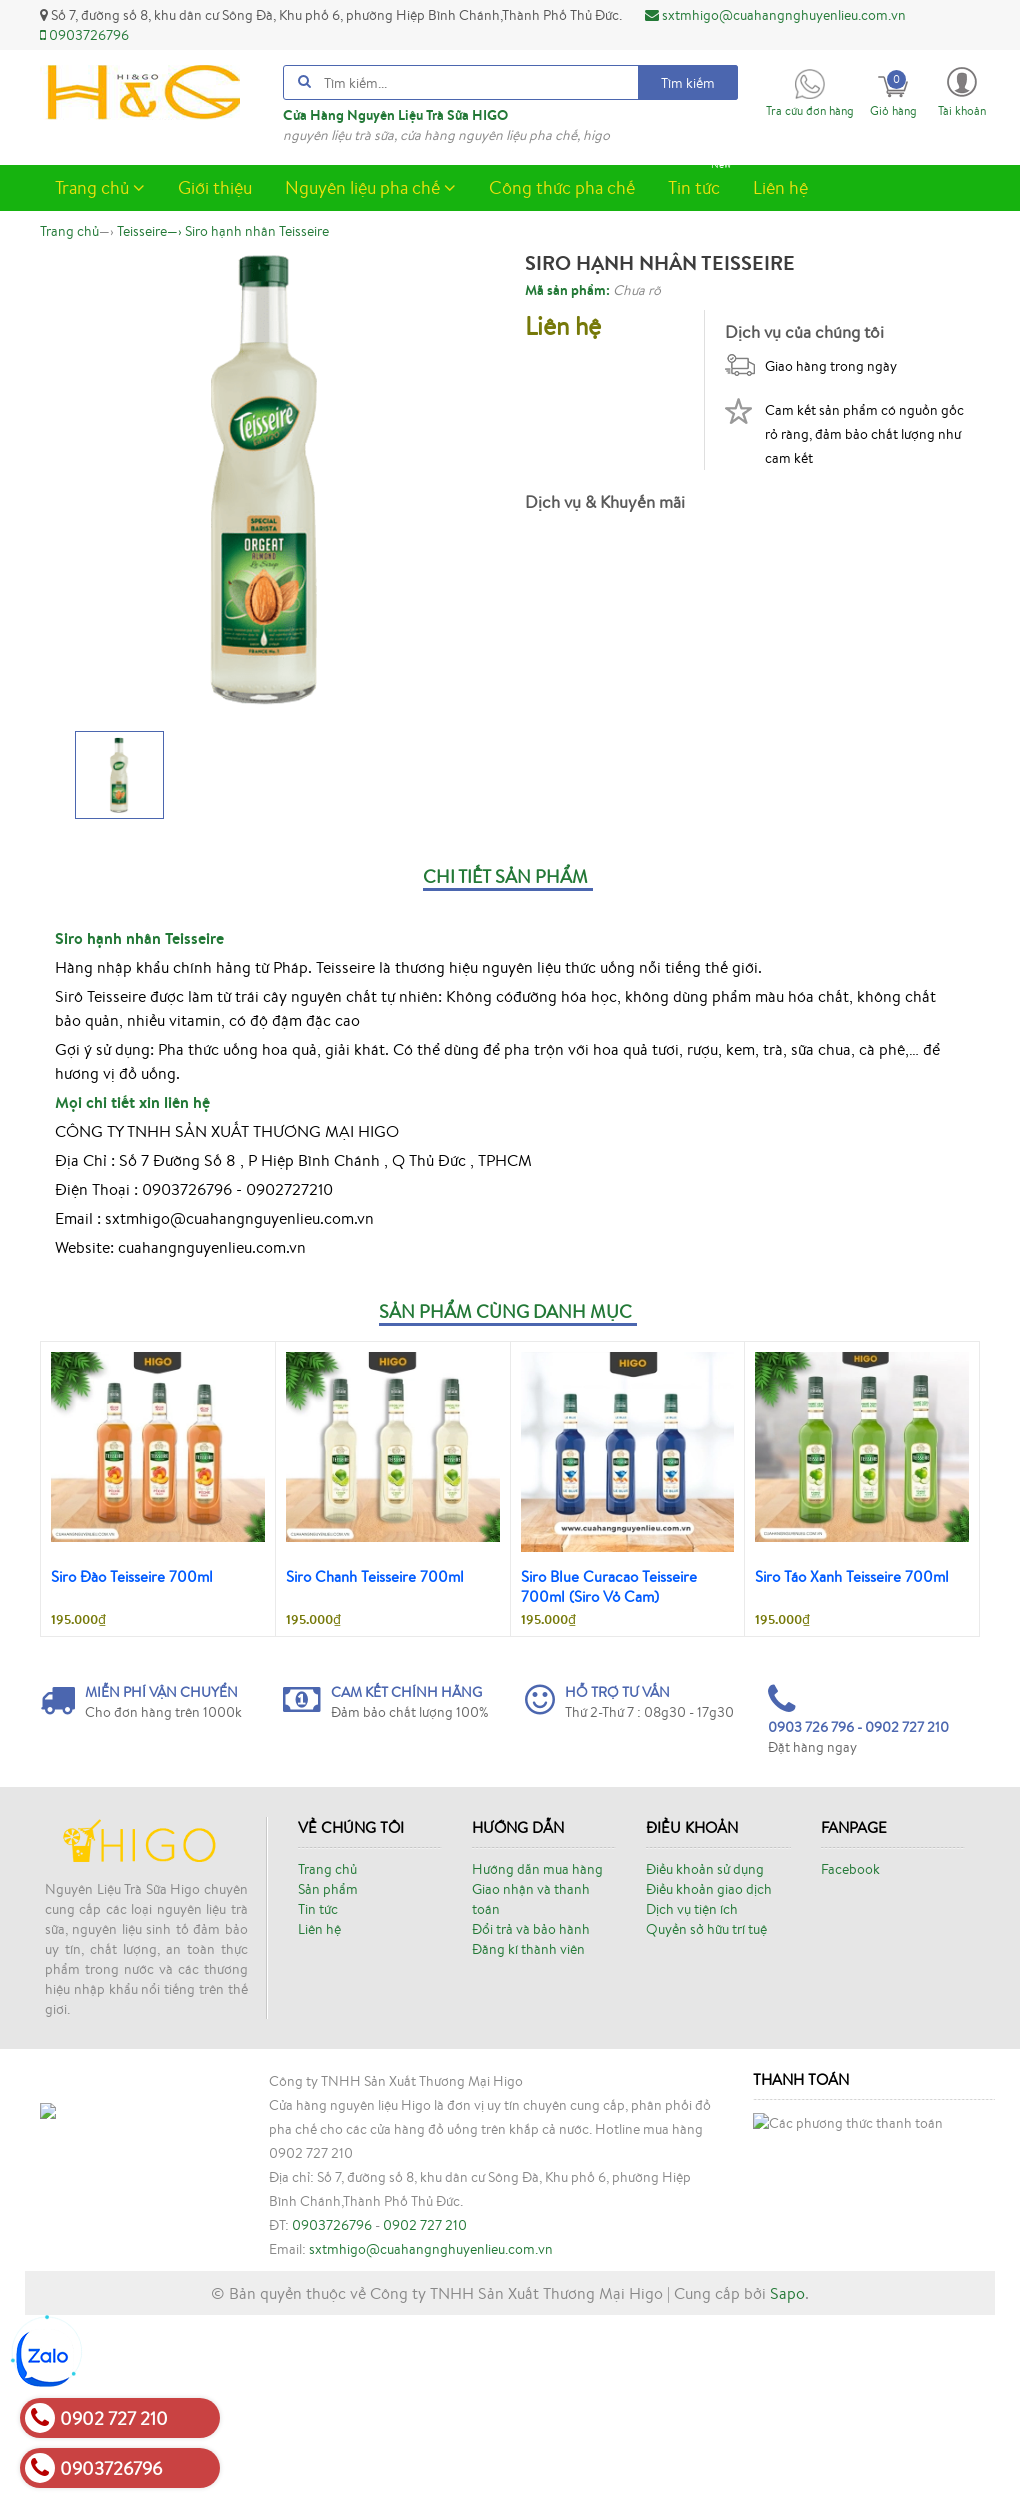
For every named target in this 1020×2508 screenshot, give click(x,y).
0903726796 (84, 35)
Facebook (850, 1869)
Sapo (787, 2486)
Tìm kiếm (688, 83)
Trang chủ (100, 187)
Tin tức (701, 182)
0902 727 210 (425, 2381)
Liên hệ (780, 187)
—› (149, 231)
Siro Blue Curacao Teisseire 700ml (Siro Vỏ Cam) (609, 1586)
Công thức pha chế (562, 187)
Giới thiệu (215, 187)
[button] (962, 90)
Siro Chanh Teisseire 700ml (375, 1576)
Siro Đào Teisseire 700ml (132, 1576)
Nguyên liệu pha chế (370, 187)
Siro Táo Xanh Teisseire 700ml (852, 1576)
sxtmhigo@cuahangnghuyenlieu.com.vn (775, 15)
